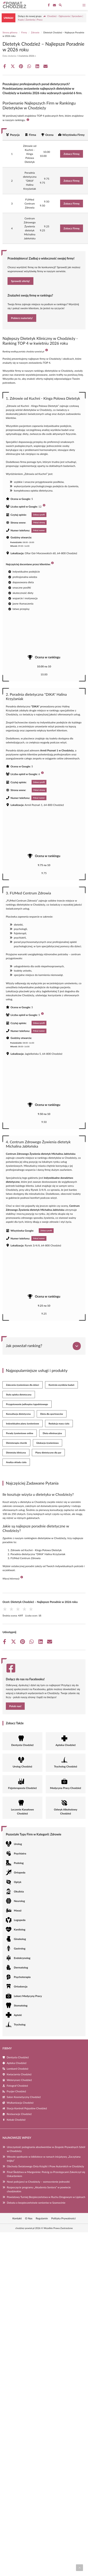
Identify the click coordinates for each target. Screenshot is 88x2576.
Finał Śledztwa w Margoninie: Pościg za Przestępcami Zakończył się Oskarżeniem (46, 2173)
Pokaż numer (39, 530)
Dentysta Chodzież (22, 1744)
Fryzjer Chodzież (16, 2091)
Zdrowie (35, 32)
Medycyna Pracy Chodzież (65, 1787)
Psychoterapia (22, 1976)
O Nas (28, 2218)
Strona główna (10, 32)
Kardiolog (19, 1929)
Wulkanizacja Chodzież (20, 2102)
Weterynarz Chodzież (19, 2079)
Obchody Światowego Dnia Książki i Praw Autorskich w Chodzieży (45, 2166)
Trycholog (20, 2024)
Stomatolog (21, 2005)
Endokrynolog (22, 1957)
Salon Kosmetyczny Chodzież (24, 2096)
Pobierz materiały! (22, 318)
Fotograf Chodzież (17, 2085)
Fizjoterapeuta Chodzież (22, 1787)
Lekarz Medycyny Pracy (28, 1995)
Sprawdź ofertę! (20, 281)
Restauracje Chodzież (19, 2113)
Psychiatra (20, 1853)
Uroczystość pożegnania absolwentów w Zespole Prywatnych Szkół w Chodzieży (46, 2148)
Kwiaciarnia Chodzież (19, 2074)
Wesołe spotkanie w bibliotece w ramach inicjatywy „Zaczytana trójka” (43, 2158)
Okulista (19, 1891)
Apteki (18, 2014)
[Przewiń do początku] (79, 2567)
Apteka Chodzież (66, 1744)
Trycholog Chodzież (65, 1766)
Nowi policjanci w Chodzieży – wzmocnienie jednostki (38, 2181)
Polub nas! (15, 1706)
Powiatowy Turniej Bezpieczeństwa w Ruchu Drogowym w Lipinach (46, 2196)
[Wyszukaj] (60, 5)
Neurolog (19, 1900)
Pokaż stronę (39, 522)
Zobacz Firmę (72, 153)
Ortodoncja (20, 1986)
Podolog (19, 1862)
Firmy (24, 32)
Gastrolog (19, 1948)
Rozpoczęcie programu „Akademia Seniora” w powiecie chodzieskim (39, 2189)
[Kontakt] (54, 5)
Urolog (18, 1843)
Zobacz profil (39, 514)
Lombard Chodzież (17, 2068)
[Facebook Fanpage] (48, 5)
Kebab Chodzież (16, 2119)
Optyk (17, 1881)
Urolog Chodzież (22, 1766)
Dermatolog (21, 1967)
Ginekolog (20, 1938)
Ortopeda (19, 1872)
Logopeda (19, 1919)
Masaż (18, 1910)
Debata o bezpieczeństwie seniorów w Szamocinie (36, 2202)
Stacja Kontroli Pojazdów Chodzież (27, 2108)
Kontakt (17, 2218)
